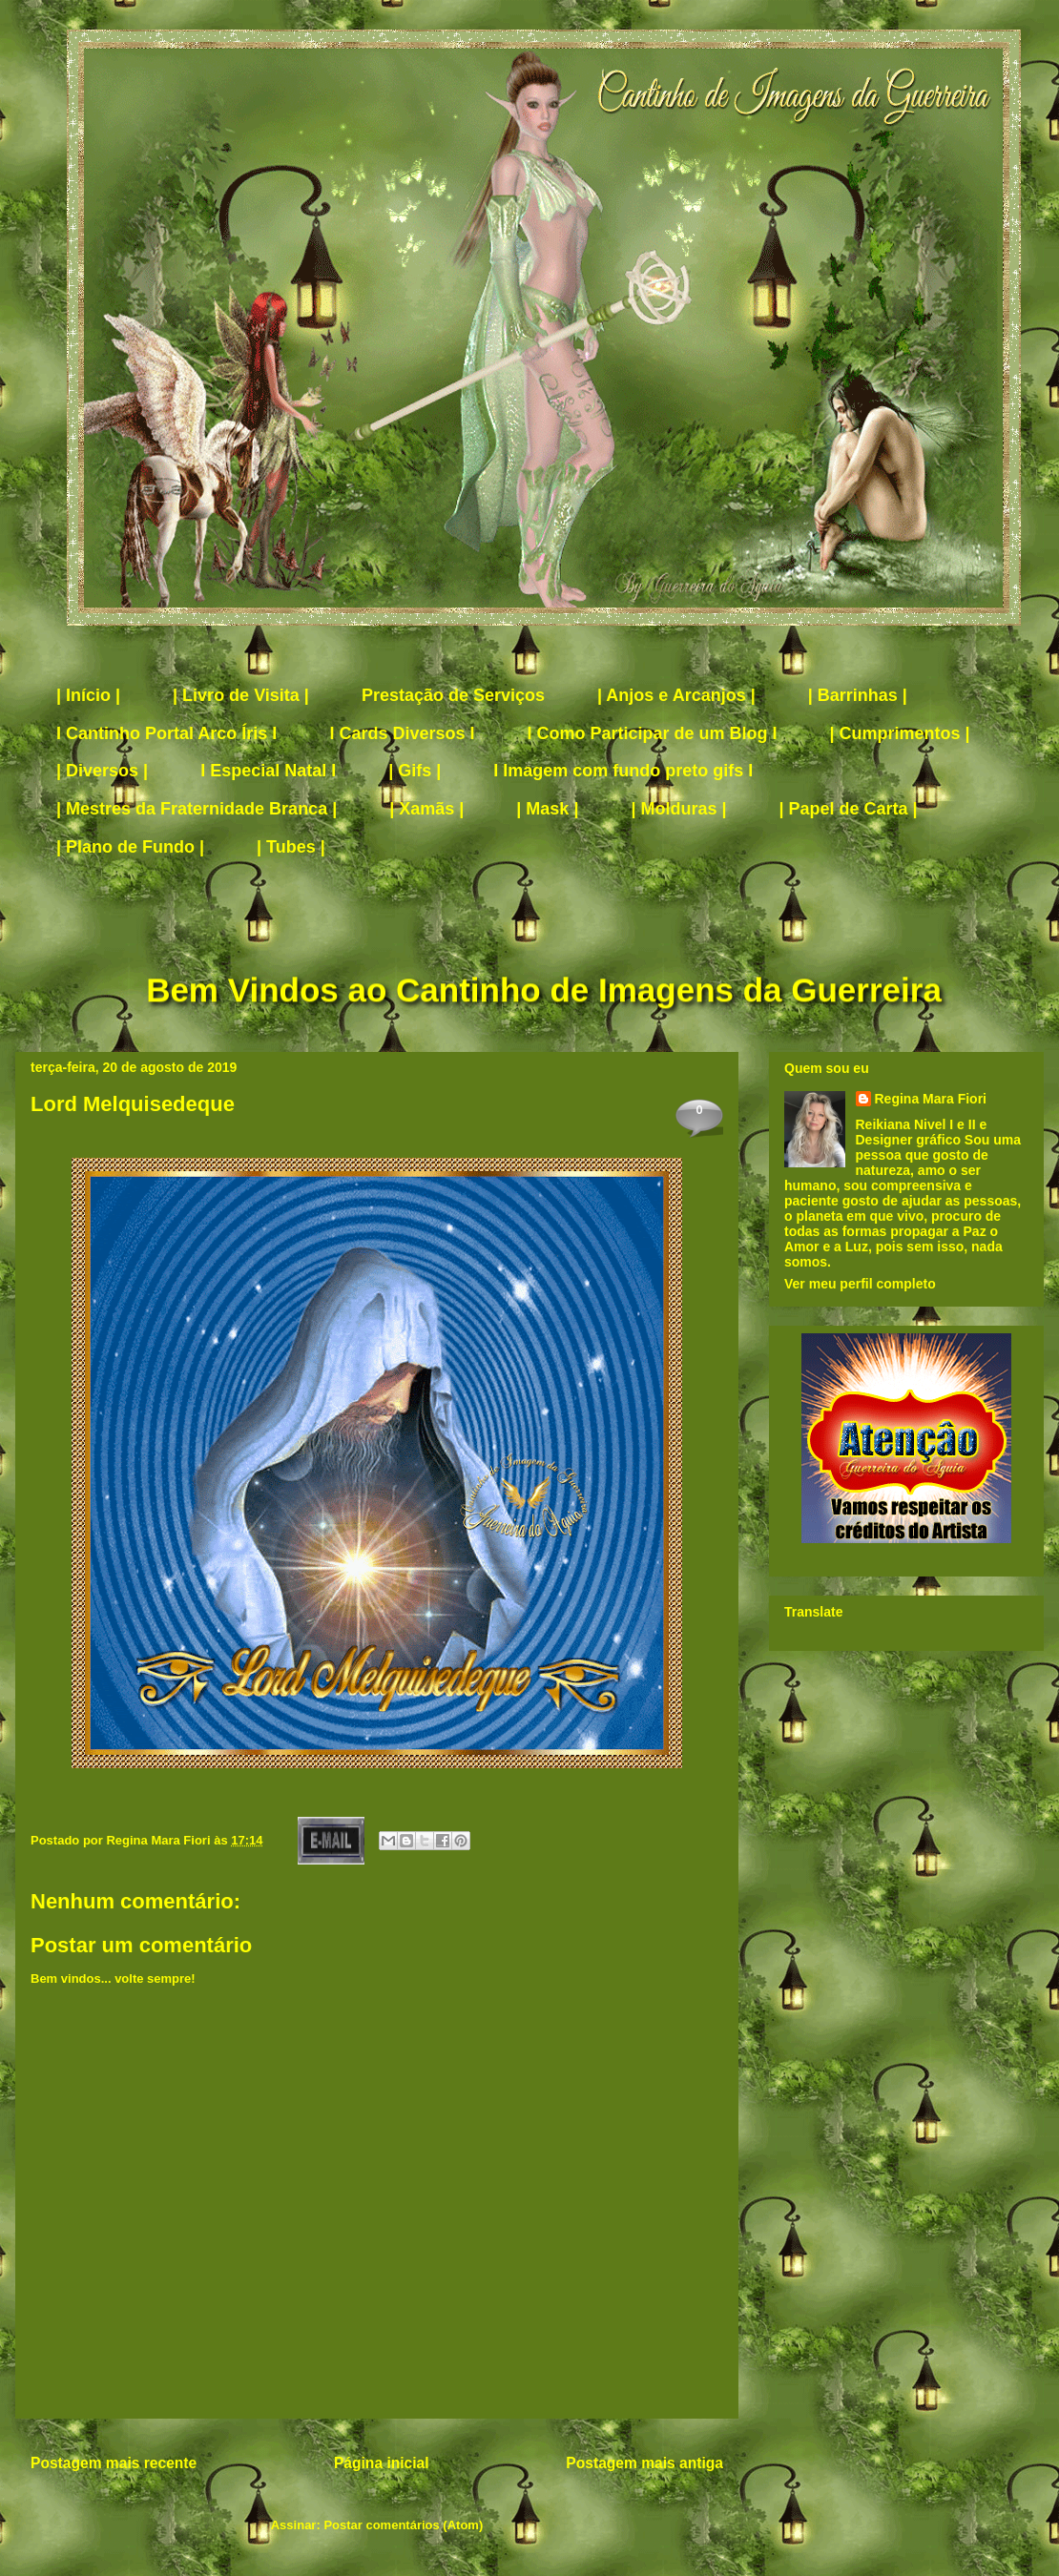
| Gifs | (414, 770)
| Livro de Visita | (241, 695)
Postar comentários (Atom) (403, 2525)
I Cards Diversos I (401, 733)
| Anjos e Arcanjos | (676, 695)
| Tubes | (291, 846)
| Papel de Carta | (848, 808)
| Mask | (547, 808)
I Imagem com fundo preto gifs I (623, 770)
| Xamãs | (426, 808)
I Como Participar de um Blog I (652, 733)
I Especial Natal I (268, 770)
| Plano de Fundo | (130, 846)
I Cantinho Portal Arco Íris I (166, 733)
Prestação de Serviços (453, 695)
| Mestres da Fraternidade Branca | (196, 808)
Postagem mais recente (114, 2463)
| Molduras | (678, 808)
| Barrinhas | (857, 695)
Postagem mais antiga (644, 2463)
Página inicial (381, 2463)
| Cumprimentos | (900, 733)
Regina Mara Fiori (160, 1840)
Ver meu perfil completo (860, 1283)
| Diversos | (102, 770)
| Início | (88, 695)
